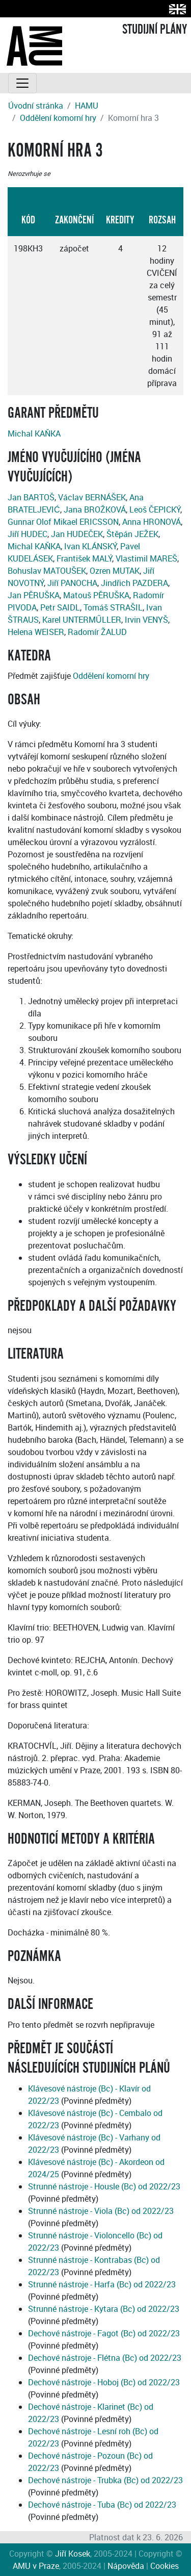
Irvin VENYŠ (146, 619)
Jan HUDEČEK (77, 534)
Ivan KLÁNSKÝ (90, 546)
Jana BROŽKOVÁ (95, 509)
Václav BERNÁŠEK (92, 497)
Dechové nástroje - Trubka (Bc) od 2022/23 (105, 2480)
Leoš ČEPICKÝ (154, 509)
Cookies (164, 2565)
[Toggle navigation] (22, 83)
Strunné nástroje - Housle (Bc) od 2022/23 (104, 2186)
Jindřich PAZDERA (134, 583)
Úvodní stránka (35, 105)
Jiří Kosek (72, 2553)
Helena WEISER (36, 631)
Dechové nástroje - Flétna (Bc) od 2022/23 (104, 2357)
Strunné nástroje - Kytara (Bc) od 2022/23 (103, 2308)
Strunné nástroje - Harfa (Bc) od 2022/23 (102, 2284)
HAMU (86, 105)
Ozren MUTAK (115, 570)
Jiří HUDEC (27, 534)
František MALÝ (84, 558)
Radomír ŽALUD (97, 631)
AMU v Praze (36, 2565)
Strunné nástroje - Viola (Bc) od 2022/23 (101, 2210)
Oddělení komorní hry (58, 117)
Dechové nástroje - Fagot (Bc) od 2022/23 (104, 2333)
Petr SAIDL (60, 607)
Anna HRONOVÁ (151, 521)
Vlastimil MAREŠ (146, 558)
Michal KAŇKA (34, 433)
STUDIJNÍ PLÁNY (154, 29)
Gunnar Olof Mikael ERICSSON (63, 521)
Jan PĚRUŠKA (34, 595)
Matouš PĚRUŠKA (96, 595)
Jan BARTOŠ (31, 497)
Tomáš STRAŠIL (113, 607)
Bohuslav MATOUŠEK (47, 570)
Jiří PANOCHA (72, 583)
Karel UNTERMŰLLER (81, 619)
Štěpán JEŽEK (132, 534)
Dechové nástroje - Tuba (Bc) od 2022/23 (102, 2504)
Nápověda (125, 2565)
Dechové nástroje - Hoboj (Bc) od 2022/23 (104, 2382)
